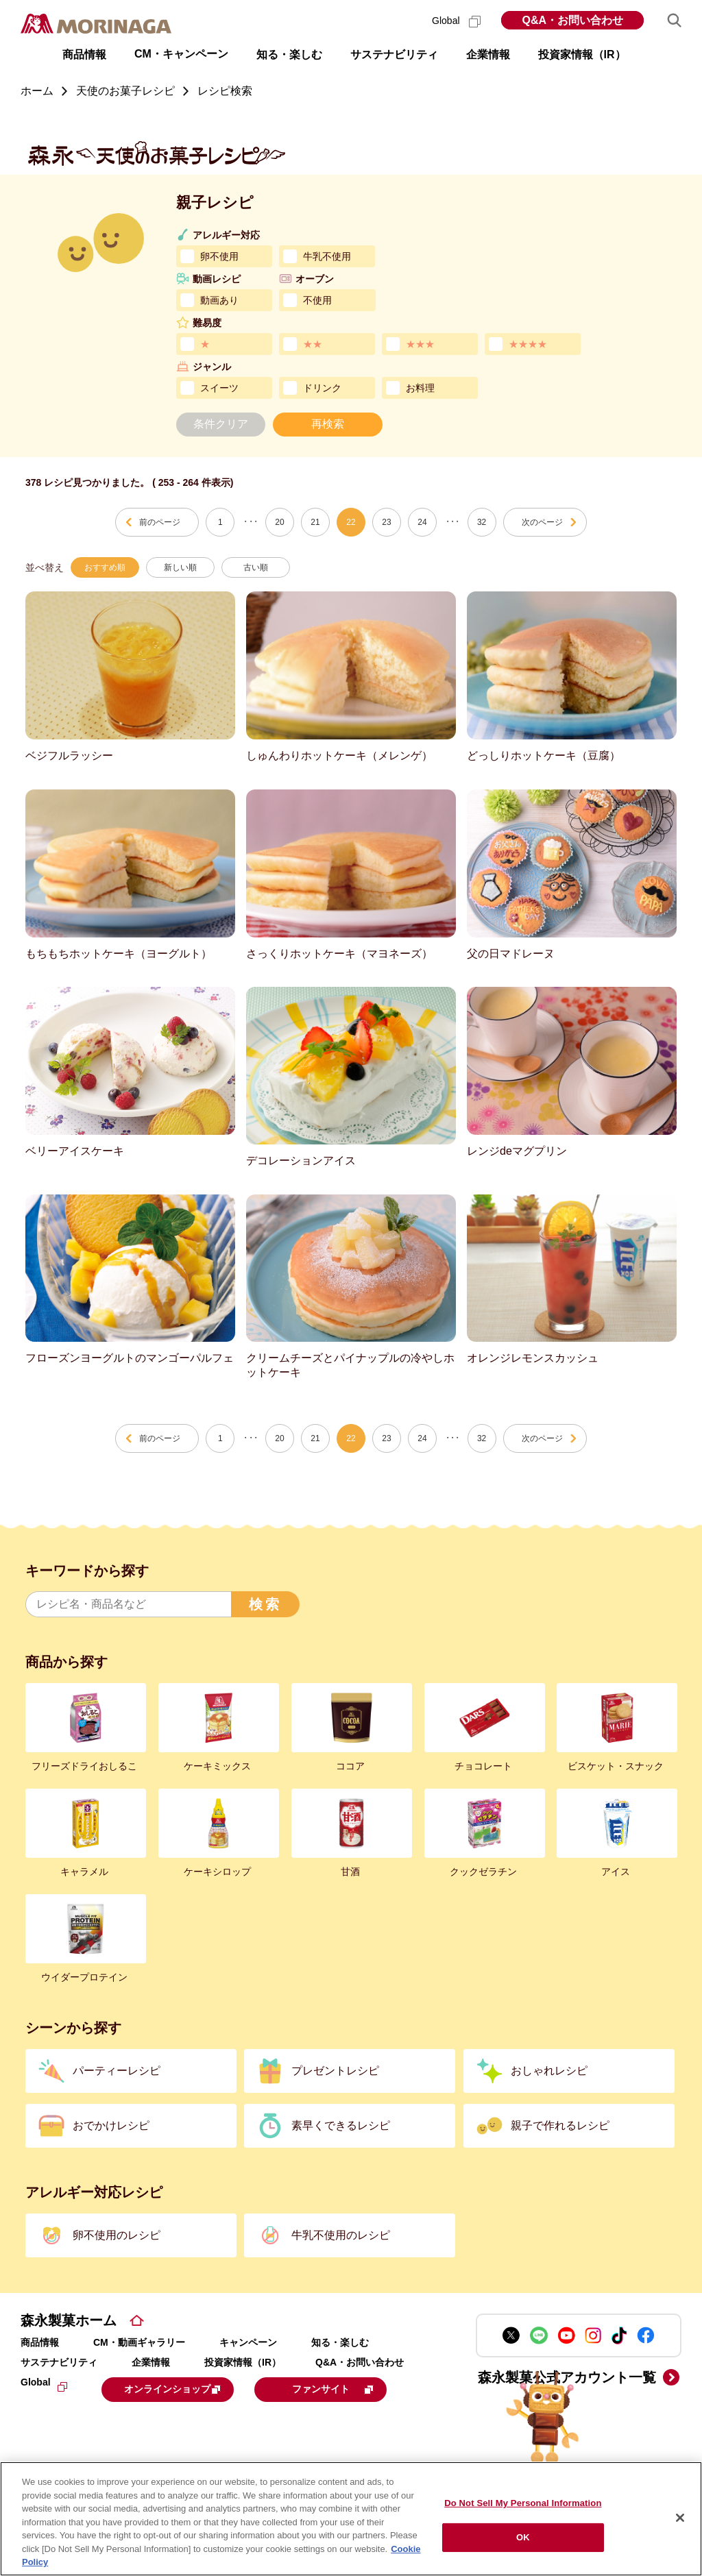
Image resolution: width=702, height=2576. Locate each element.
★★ (312, 344)
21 (315, 522)
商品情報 (40, 2342)
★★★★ (528, 344)
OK (523, 2537)
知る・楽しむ (340, 2342)
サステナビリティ (59, 2362)
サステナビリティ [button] (394, 54)
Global (456, 20)
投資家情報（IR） (242, 2362)
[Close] (680, 2518)
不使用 (317, 300)
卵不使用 (219, 256)
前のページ (159, 522)
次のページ (542, 522)
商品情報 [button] (84, 54)
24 (421, 522)
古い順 (255, 567)
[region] (351, 2519)
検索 (265, 1604)
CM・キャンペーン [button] (181, 54)
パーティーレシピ (116, 2070)
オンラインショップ (186, 2388)
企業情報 (151, 2362)
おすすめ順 (104, 567)
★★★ (420, 344)
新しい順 (180, 567)
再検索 (327, 424)
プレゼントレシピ (335, 2070)
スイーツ (219, 387)
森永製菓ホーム (69, 2320)
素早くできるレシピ (340, 2125)
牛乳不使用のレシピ (340, 2235)
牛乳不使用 (327, 256)
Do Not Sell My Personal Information (522, 2503)
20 (279, 522)
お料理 (420, 387)
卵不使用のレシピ (116, 2235)
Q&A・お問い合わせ (572, 20)
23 (386, 522)
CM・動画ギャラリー (139, 2342)
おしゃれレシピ (549, 2070)
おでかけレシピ (111, 2125)
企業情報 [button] (488, 54)
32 (481, 522)
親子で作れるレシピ (560, 2125)
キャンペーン (248, 2342)
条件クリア (220, 424)
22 (350, 522)
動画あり (219, 300)
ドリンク (322, 387)
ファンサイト (112, 2421)
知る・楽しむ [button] (289, 54)
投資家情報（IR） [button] (582, 54)
